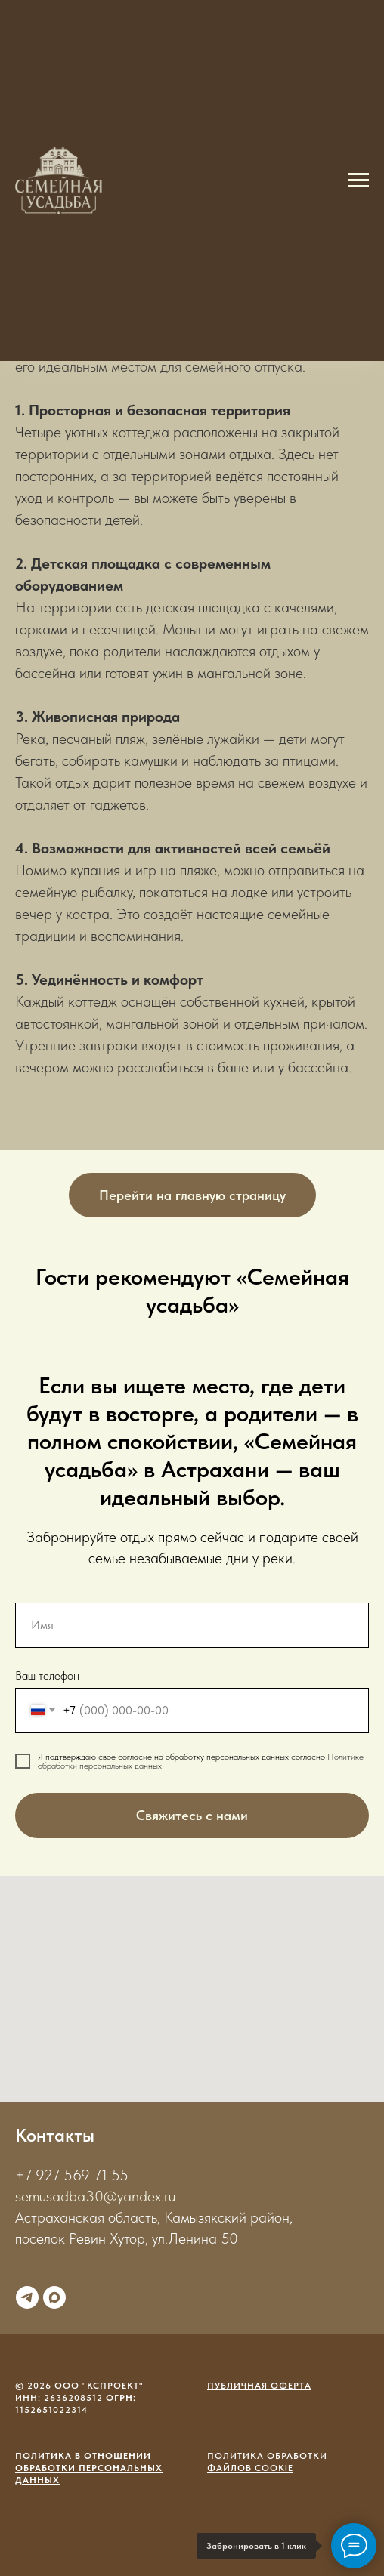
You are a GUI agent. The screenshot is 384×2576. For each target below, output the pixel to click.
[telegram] (27, 2297)
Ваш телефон (47, 1675)
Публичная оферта (259, 2385)
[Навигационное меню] (358, 180)
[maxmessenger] (54, 2297)
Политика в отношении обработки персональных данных (89, 2468)
